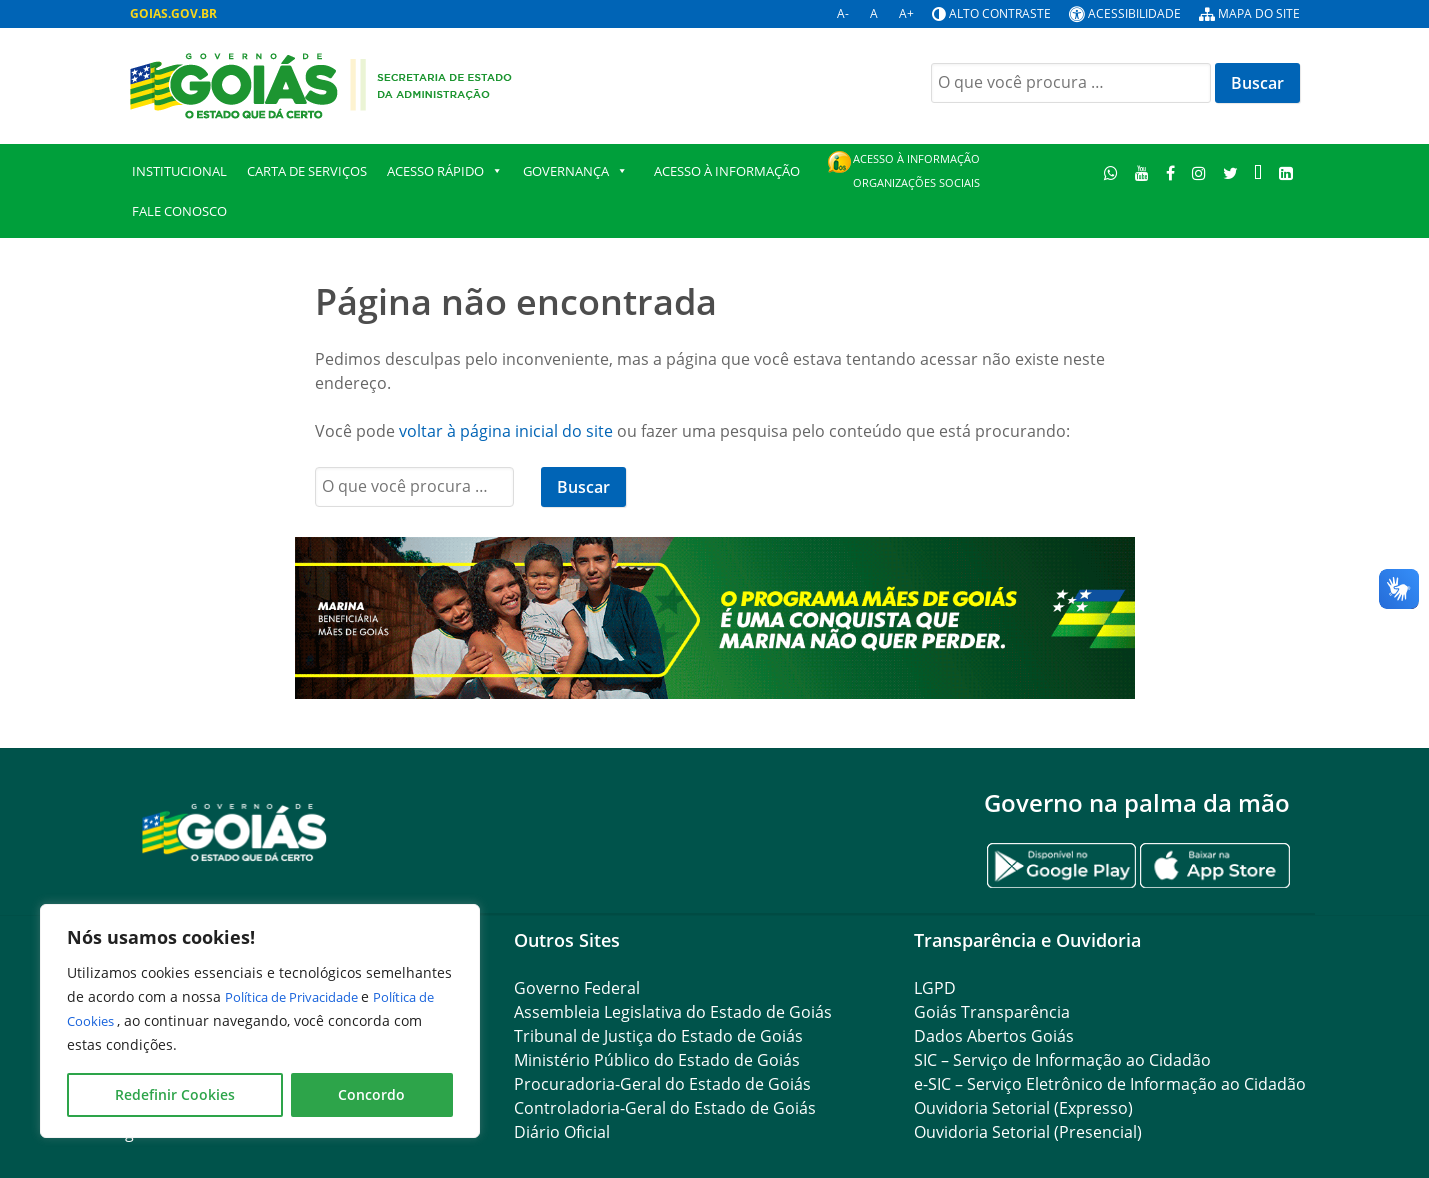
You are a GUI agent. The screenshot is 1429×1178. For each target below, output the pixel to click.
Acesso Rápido (445, 171)
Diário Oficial (562, 1132)
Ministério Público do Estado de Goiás (657, 1060)
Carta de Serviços (307, 171)
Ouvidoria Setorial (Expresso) (1023, 1108)
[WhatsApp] (1111, 172)
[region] (260, 1021)
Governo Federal (577, 988)
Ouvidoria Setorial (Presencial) (1028, 1132)
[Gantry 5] (235, 831)
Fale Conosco (179, 211)
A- (843, 13)
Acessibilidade (1134, 13)
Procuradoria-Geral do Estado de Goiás (662, 1084)
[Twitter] (1230, 172)
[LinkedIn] (1286, 172)
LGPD (935, 988)
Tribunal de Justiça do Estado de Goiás (658, 1036)
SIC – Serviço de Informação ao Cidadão (1062, 1060)
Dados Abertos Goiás (994, 1036)
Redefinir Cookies (175, 1094)
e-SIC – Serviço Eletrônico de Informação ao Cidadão (1110, 1084)
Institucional (179, 171)
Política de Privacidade (302, 996)
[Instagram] (1198, 172)
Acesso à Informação (727, 171)
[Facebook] (1171, 172)
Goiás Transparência (992, 1012)
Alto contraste (1000, 13)
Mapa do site (1259, 13)
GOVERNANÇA (575, 171)
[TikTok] (1258, 172)
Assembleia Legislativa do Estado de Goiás (673, 1012)
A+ (906, 13)
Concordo (371, 1094)
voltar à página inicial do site (506, 431)
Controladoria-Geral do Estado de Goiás (665, 1108)
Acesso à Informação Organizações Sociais (916, 170)
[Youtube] (1142, 172)
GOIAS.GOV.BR (173, 13)
